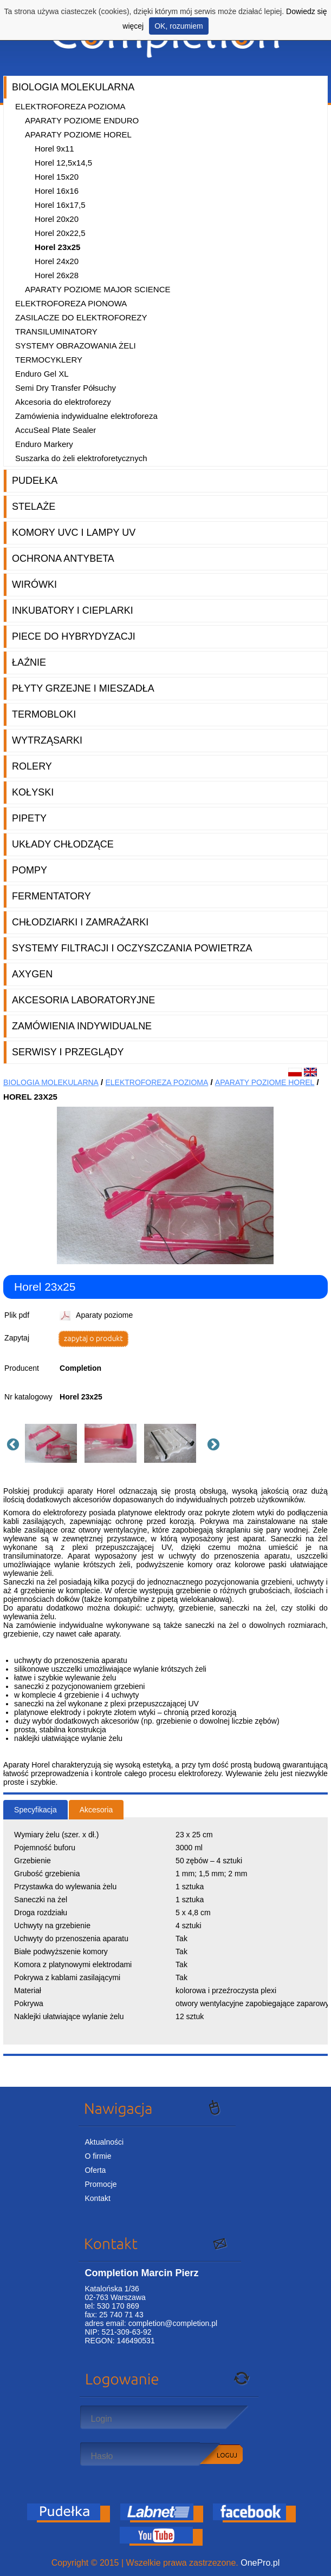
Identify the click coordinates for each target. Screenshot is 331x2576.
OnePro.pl (260, 2562)
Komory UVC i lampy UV (73, 532)
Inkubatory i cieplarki (72, 610)
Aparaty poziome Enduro (82, 120)
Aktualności (104, 2142)
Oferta (95, 2170)
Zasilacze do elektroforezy (81, 317)
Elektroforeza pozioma (70, 106)
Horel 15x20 (57, 176)
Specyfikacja (35, 1809)
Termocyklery (48, 359)
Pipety (29, 818)
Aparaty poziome (104, 1315)
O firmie (98, 2156)
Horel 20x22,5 (60, 233)
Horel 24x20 (57, 261)
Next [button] (211, 1443)
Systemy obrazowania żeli (75, 345)
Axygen (32, 974)
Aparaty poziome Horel (78, 134)
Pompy (29, 870)
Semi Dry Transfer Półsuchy (65, 387)
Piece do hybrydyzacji (73, 636)
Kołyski (33, 792)
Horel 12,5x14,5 (63, 162)
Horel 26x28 (57, 275)
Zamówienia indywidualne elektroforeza (86, 415)
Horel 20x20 (57, 219)
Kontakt (97, 2198)
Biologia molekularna (73, 87)
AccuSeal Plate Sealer (55, 430)
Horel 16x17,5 (60, 204)
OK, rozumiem (178, 26)
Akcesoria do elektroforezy (63, 401)
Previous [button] (11, 1443)
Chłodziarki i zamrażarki (80, 922)
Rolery (32, 766)
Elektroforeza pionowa (71, 303)
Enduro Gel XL (41, 373)
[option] (55, 1443)
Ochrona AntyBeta (63, 558)
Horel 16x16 (57, 190)
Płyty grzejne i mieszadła (83, 688)
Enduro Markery (44, 444)
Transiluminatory (56, 331)
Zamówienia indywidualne (82, 1026)
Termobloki (44, 714)
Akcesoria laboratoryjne (83, 1000)
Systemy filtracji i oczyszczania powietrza (132, 948)
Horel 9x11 (54, 148)
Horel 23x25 (57, 247)
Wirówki (34, 584)
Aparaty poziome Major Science (97, 289)
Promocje (100, 2184)
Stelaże (33, 506)
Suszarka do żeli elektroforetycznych (81, 458)
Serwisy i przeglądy (68, 1052)
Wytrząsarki (47, 740)
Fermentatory (51, 896)
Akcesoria (96, 1809)
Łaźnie (29, 662)
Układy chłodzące (63, 844)
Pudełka (34, 480)
